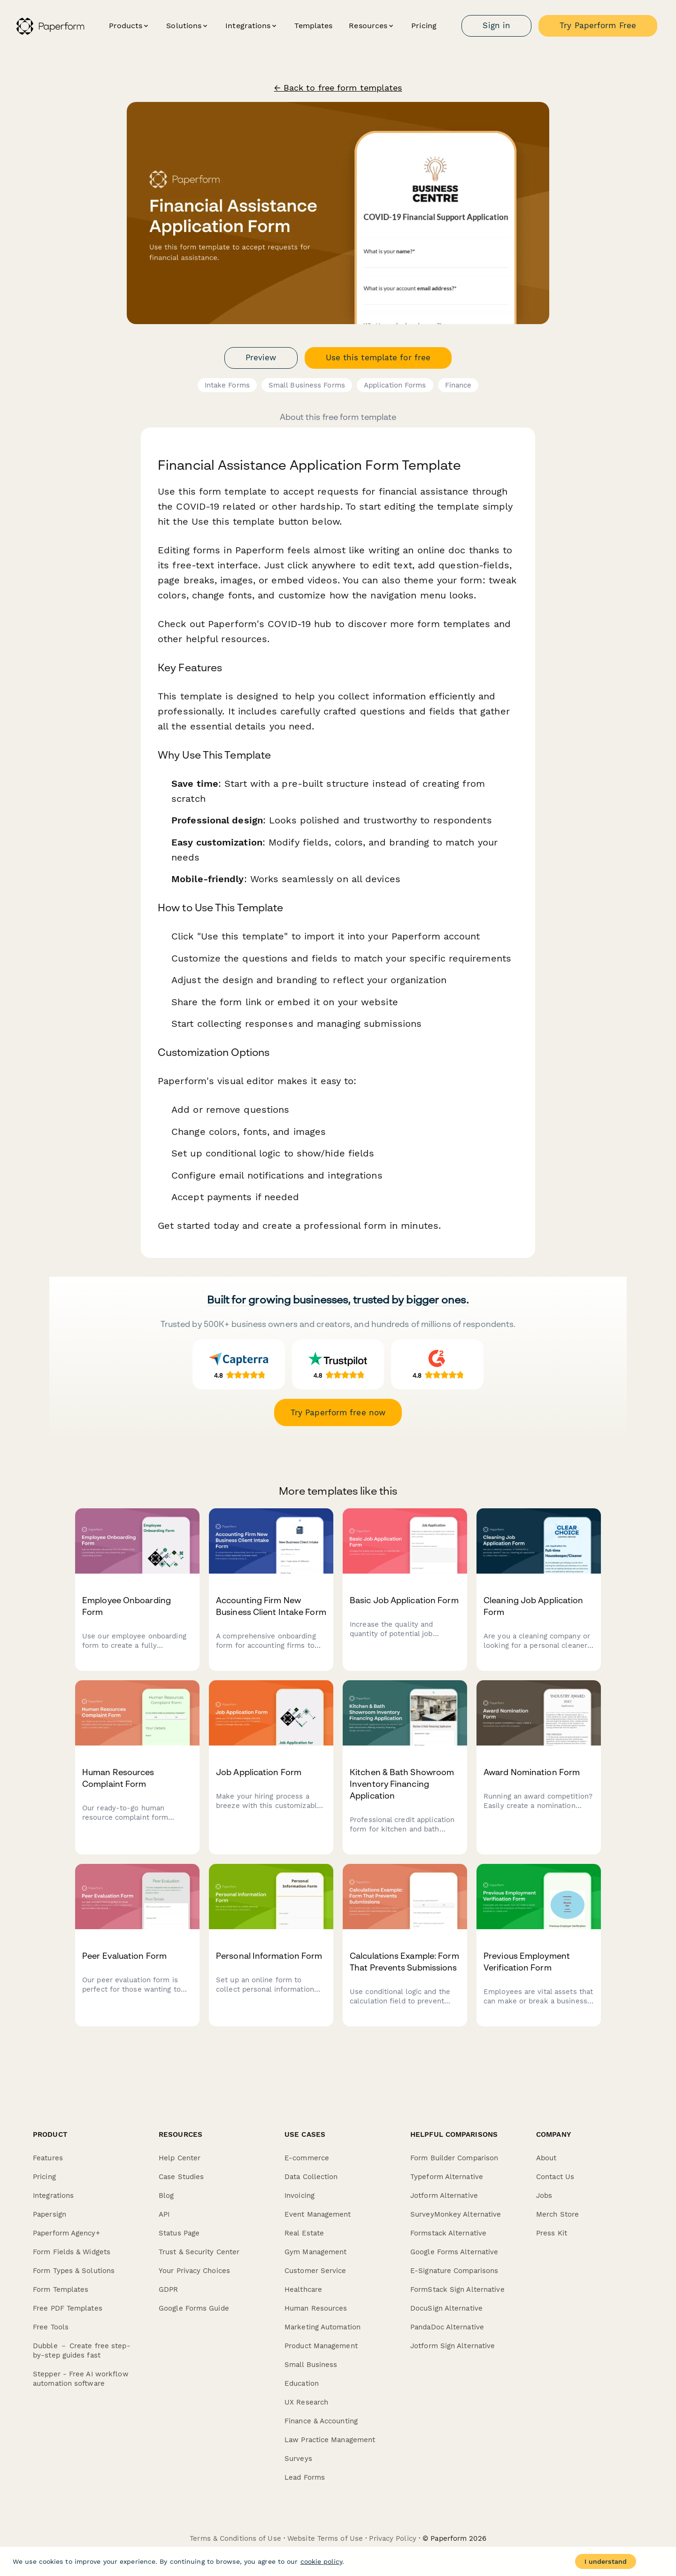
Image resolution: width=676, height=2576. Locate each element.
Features (48, 2158)
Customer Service (315, 2270)
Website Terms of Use (325, 2538)
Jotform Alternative (444, 2195)
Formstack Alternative (448, 2233)
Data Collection (311, 2177)
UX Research (306, 2402)
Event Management (317, 2214)
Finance (458, 385)
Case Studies (181, 2177)
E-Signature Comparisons (454, 2270)
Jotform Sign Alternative (452, 2346)
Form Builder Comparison (454, 2158)
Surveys (298, 2458)
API (164, 2214)
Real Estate (304, 2233)
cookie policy (321, 2561)
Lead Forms (304, 2477)
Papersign (49, 2214)
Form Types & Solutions (74, 2270)
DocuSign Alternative (446, 2308)
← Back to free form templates (338, 88)
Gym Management (315, 2252)
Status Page (179, 2233)
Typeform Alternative (446, 2177)
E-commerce (306, 2158)
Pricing (424, 25)
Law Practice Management (329, 2440)
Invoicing (299, 2195)
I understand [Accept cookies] (605, 2561)
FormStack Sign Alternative (457, 2289)
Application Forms (395, 385)
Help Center (179, 2158)
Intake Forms (227, 385)
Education (301, 2383)
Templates (313, 25)
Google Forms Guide (194, 2308)
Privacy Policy (392, 2538)
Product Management (321, 2346)
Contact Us (555, 2177)
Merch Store (557, 2214)
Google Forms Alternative (454, 2252)
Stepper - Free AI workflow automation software (81, 2379)
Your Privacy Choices (194, 2270)
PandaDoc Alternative (447, 2327)
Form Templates (60, 2289)
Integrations (53, 2195)
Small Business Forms (307, 385)
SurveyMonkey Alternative (455, 2214)
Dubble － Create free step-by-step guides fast (82, 2350)
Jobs (544, 2195)
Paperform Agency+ (66, 2233)
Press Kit (551, 2233)
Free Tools (51, 2327)
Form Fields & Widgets (71, 2252)
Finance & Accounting (321, 2421)
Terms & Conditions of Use (235, 2538)
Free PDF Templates (67, 2308)
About (546, 2158)
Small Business (310, 2364)
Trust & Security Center (199, 2252)
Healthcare (303, 2289)
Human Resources (315, 2308)
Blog (166, 2195)
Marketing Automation (322, 2327)
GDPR (168, 2289)
